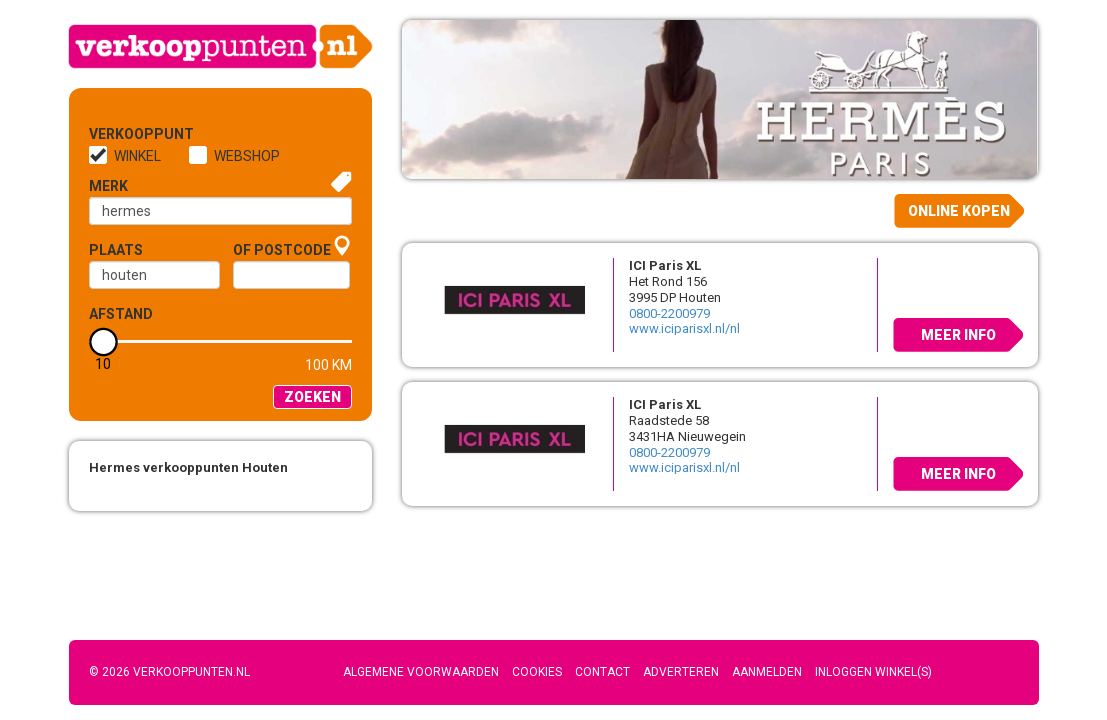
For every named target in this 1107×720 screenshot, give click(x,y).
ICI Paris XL (665, 265)
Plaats (116, 250)
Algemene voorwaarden (421, 672)
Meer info (958, 335)
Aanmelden (767, 672)
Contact (602, 672)
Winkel (137, 156)
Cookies (537, 672)
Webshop (247, 156)
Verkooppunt (122, 134)
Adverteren (681, 672)
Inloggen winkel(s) (873, 672)
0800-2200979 (669, 313)
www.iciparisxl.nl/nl (684, 328)
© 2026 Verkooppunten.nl (169, 672)
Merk (108, 186)
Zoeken (312, 397)
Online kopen (959, 211)
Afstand (121, 314)
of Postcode (282, 250)
